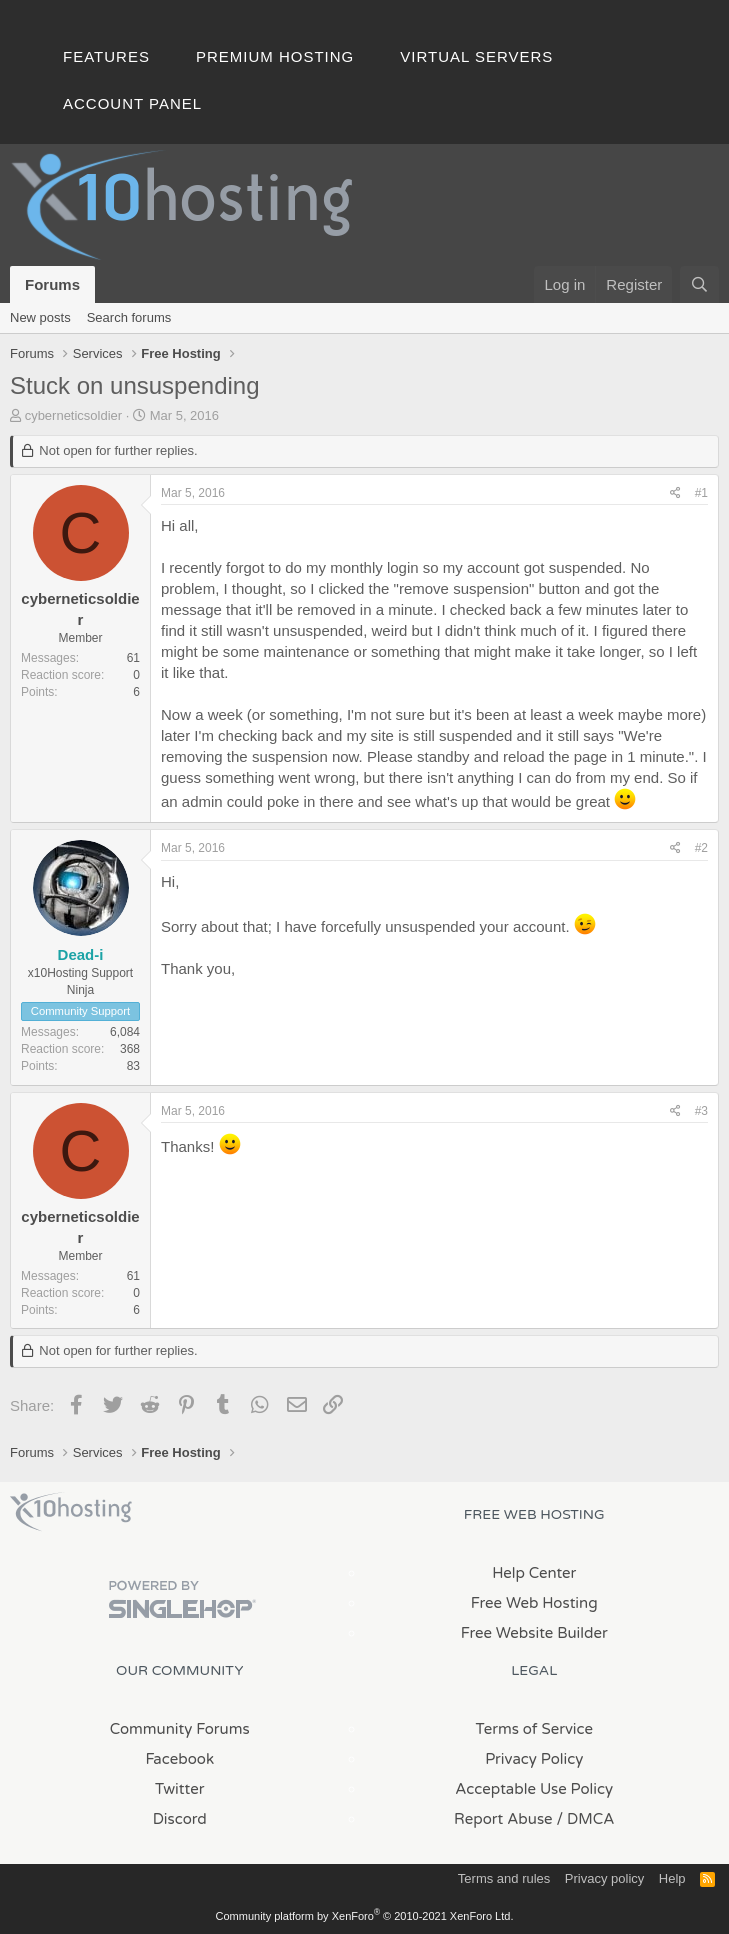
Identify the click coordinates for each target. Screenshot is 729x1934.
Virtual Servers (476, 56)
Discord (180, 1819)
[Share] (675, 493)
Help (672, 1878)
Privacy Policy (534, 1759)
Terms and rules (504, 1878)
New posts (40, 317)
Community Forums (180, 1729)
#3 (701, 1111)
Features (106, 56)
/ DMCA (586, 1819)
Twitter (179, 1789)
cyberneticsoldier (74, 415)
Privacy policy (604, 1878)
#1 (701, 493)
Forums (52, 284)
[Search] (699, 284)
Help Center (534, 1573)
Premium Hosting (275, 56)
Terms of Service (534, 1729)
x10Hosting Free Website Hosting (71, 1512)
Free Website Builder (534, 1633)
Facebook (179, 1759)
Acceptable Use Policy (534, 1789)
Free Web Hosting (534, 1603)
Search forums (129, 317)
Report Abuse (503, 1819)
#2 (701, 848)
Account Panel (132, 103)
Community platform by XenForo (365, 1916)
